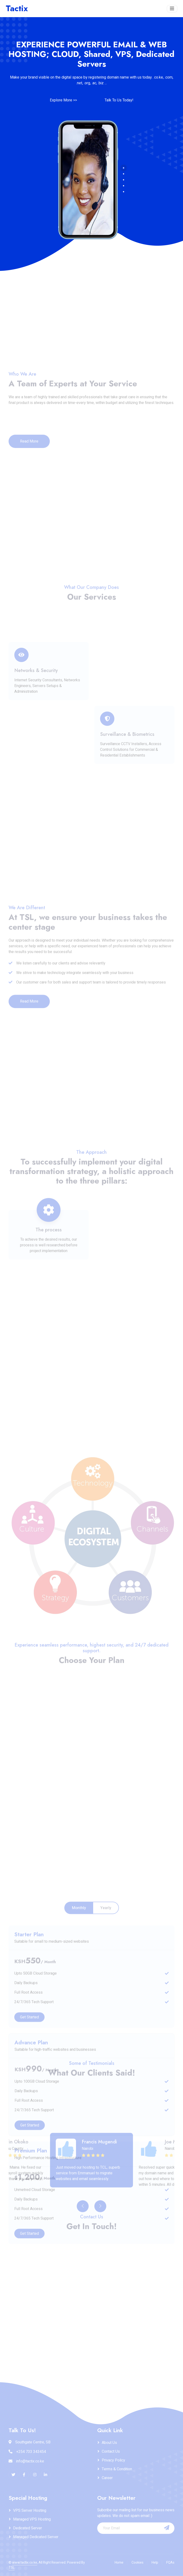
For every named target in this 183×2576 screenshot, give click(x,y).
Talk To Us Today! (119, 100)
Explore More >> (63, 100)
